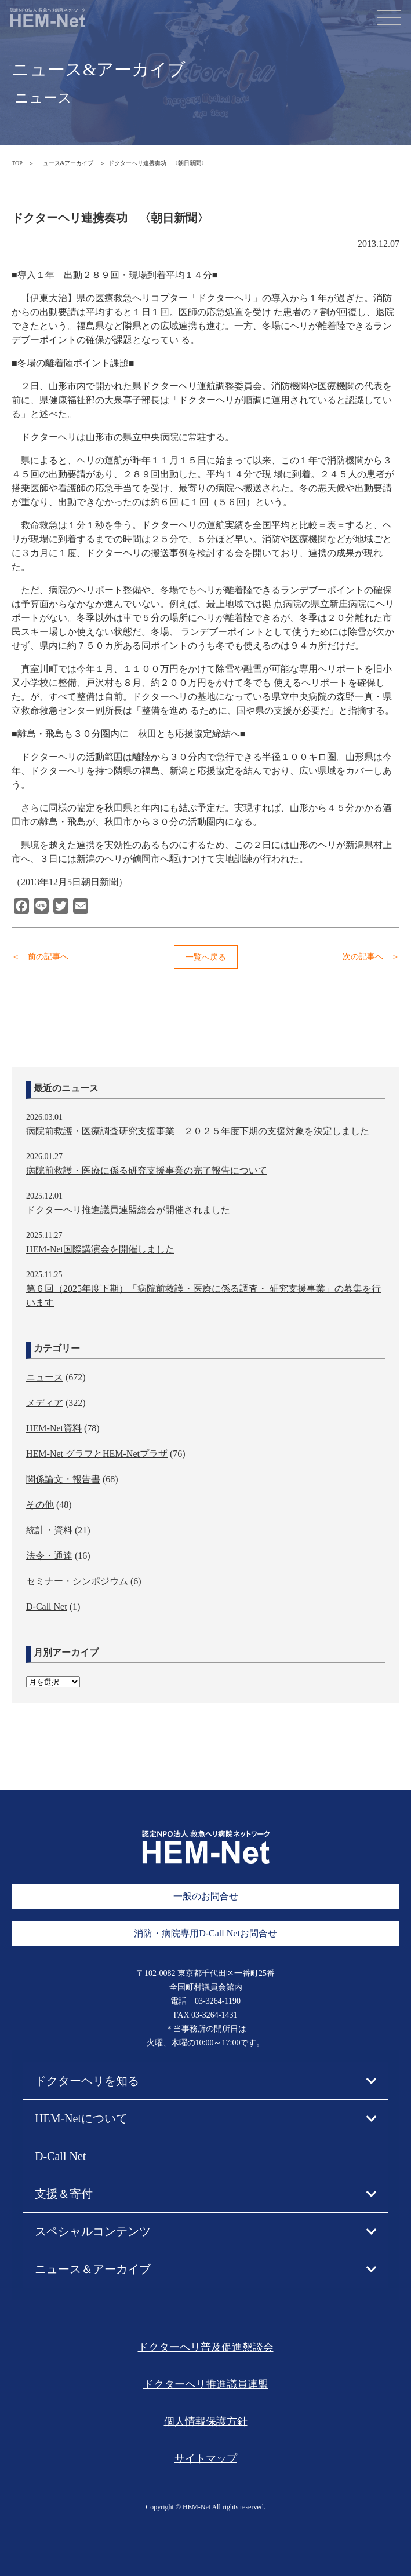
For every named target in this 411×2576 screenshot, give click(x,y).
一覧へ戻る (206, 957)
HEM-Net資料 (54, 1428)
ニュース (44, 1377)
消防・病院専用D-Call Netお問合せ (205, 1933)
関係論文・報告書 (63, 1479)
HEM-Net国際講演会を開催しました (100, 1249)
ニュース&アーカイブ (65, 163)
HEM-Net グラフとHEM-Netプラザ (97, 1454)
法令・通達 (49, 1556)
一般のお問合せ (205, 1896)
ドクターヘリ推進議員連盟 (205, 2384)
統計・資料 (49, 1530)
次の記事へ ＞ (371, 956)
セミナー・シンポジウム (77, 1581)
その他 (40, 1505)
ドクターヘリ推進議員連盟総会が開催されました (128, 1210)
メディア (44, 1403)
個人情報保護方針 (206, 2421)
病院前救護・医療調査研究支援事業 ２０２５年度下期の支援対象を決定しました (197, 1131)
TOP (17, 163)
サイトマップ (205, 2458)
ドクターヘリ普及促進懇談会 (206, 2347)
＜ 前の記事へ (40, 956)
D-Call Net (46, 1607)
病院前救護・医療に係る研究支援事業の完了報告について (146, 1170)
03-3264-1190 (218, 2001)
